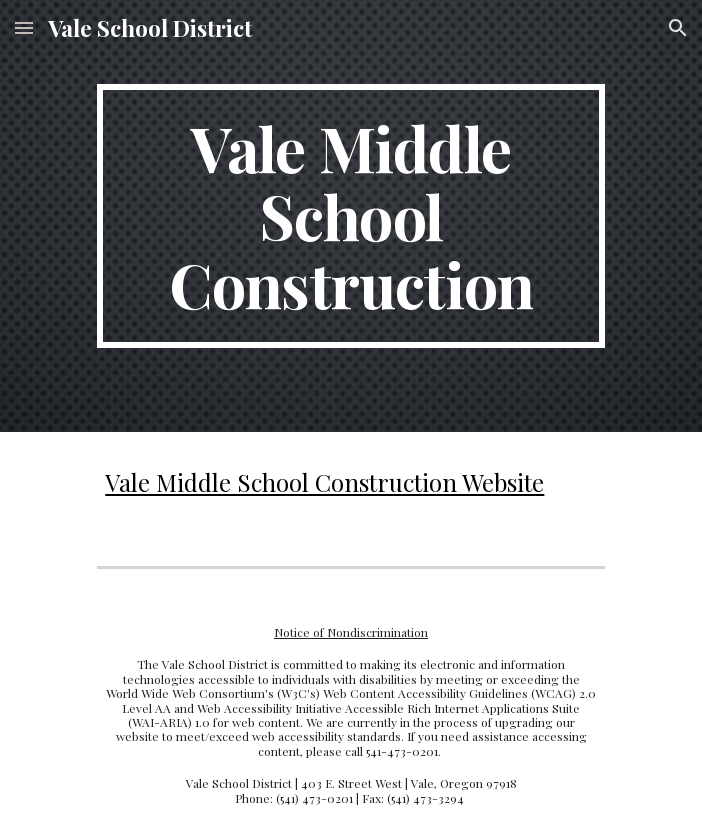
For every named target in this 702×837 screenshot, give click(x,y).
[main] (350, 216)
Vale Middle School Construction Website (324, 482)
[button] (24, 27)
